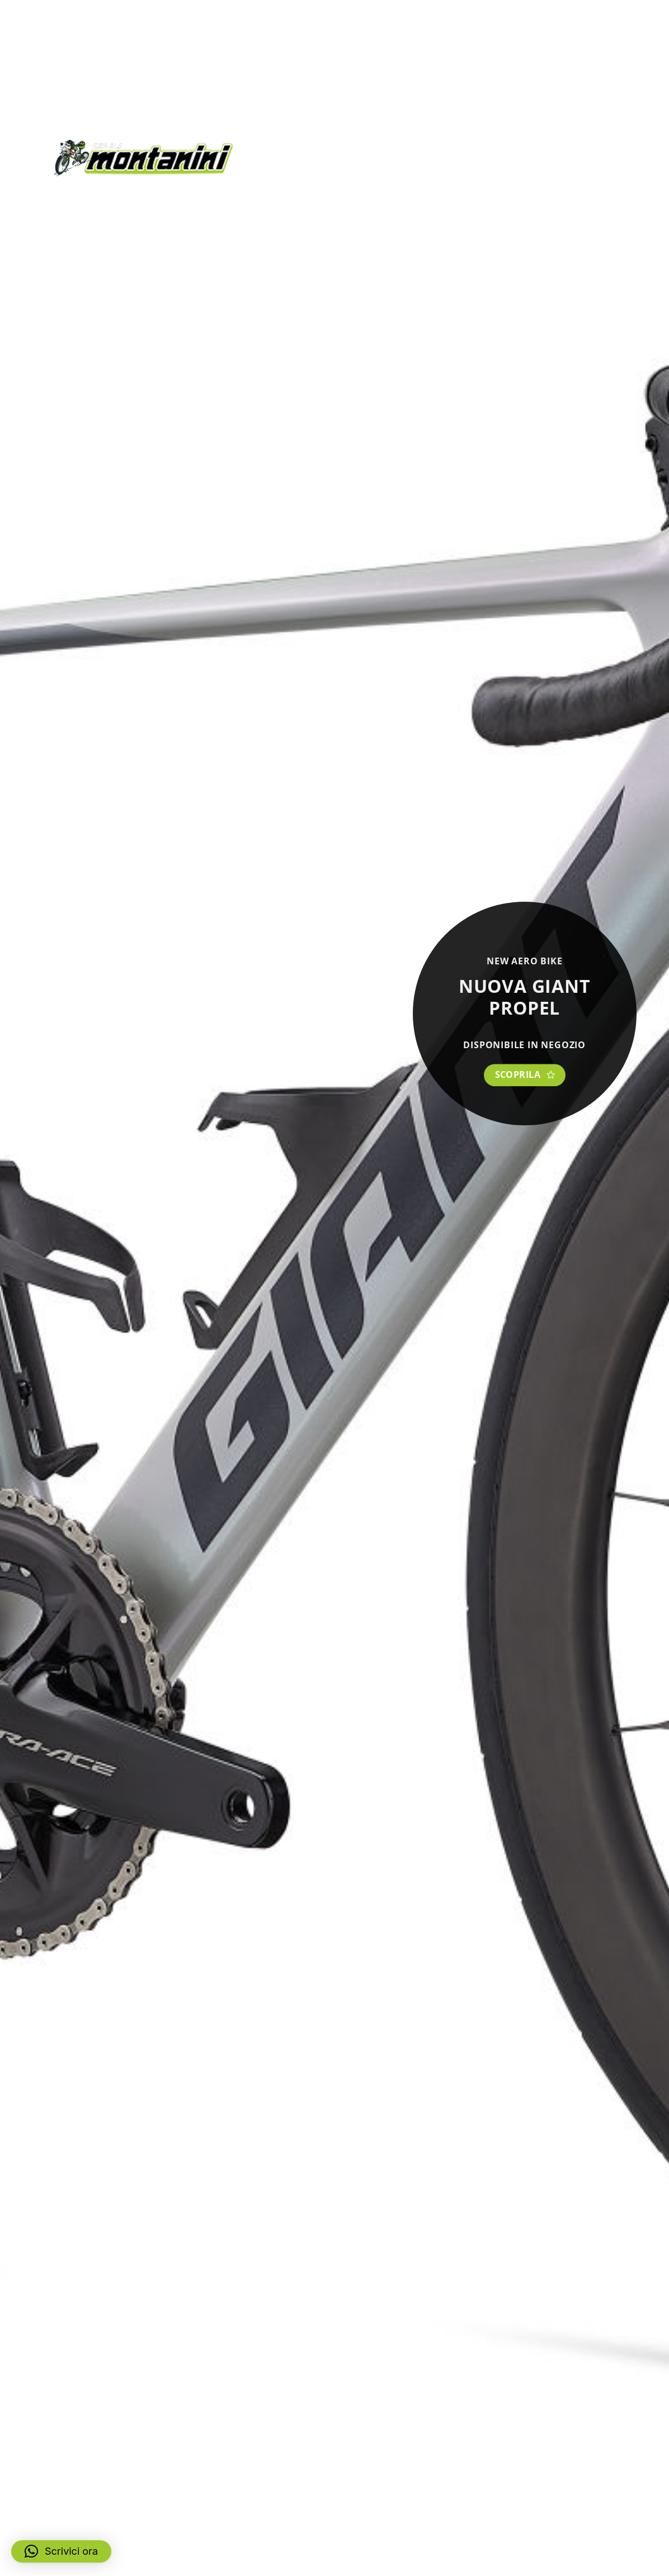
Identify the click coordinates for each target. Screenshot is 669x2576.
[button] (61, 2551)
